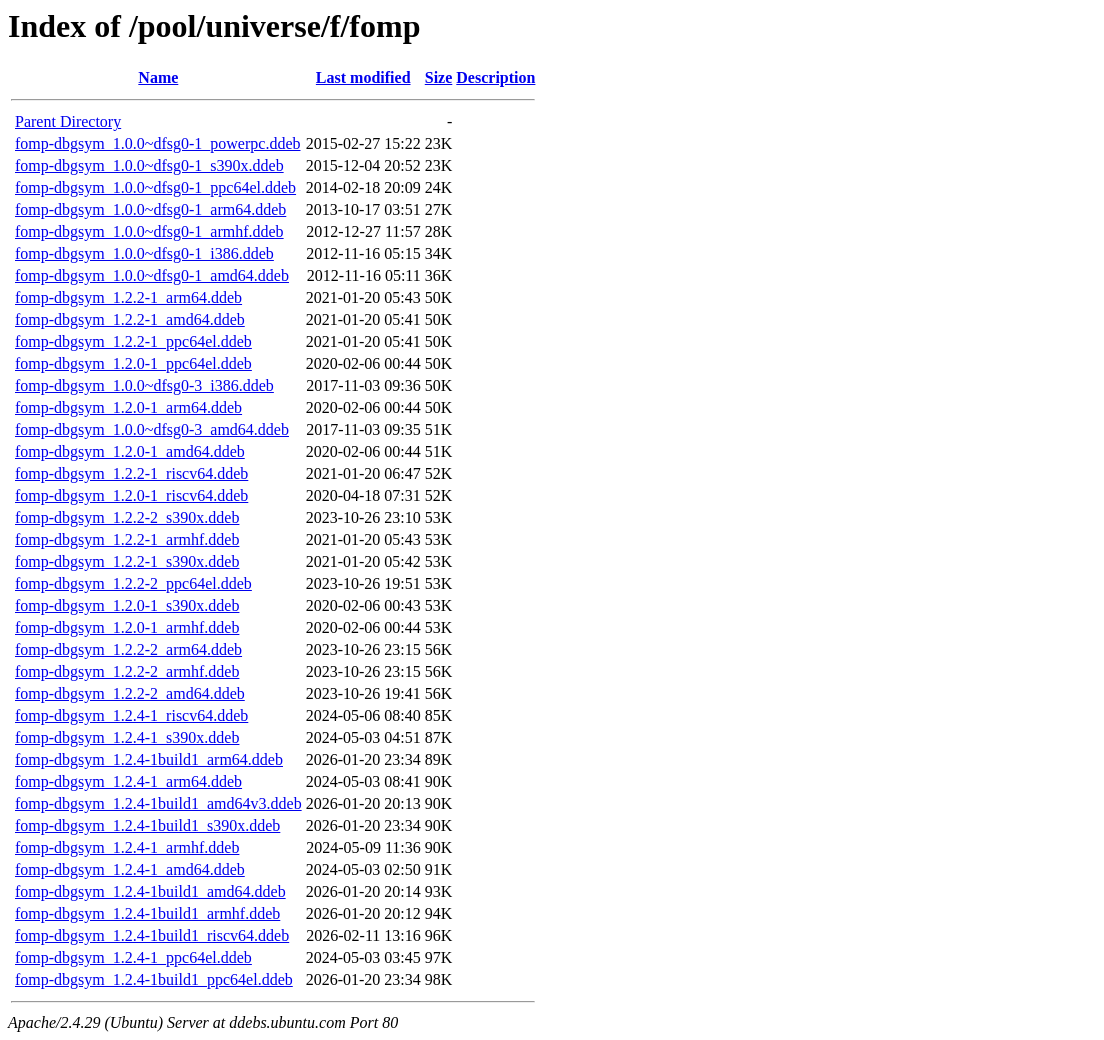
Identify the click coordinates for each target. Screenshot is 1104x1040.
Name (158, 77)
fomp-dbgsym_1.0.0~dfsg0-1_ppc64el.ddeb (155, 187)
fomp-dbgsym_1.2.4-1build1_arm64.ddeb (149, 759)
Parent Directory (68, 121)
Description (495, 77)
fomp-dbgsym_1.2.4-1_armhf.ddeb (127, 847)
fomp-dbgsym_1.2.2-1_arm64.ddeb (128, 297)
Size (439, 77)
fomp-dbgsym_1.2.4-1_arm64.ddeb (128, 781)
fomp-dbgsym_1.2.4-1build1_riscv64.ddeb (152, 935)
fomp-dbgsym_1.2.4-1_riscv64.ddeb (131, 715)
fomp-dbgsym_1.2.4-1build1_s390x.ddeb (147, 825)
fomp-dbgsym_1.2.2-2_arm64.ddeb (128, 649)
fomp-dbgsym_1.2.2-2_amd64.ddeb (130, 693)
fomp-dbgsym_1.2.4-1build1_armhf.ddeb (147, 913)
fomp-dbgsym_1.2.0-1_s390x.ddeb (127, 605)
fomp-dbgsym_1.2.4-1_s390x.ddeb (127, 737)
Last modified (363, 77)
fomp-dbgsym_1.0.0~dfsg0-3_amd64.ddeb (152, 429)
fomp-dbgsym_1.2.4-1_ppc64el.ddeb (133, 957)
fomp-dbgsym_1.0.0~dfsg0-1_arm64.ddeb (150, 209)
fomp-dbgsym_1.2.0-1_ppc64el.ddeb (133, 363)
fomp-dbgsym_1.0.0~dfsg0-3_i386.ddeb (144, 385)
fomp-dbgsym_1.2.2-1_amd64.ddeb (130, 319)
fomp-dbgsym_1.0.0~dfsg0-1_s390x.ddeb (149, 165)
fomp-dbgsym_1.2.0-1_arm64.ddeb (128, 407)
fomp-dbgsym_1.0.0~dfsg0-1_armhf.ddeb (149, 231)
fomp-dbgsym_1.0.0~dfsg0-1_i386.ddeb (144, 253)
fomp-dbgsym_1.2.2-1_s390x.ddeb (127, 561)
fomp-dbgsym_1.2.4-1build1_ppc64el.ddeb (154, 979)
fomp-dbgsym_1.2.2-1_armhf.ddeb (127, 539)
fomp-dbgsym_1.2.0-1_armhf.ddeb (127, 627)
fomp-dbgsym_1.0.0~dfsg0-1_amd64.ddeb (152, 275)
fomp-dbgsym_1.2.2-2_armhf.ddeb (127, 671)
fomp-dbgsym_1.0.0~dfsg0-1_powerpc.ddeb (158, 143)
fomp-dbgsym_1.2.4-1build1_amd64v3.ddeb (158, 803)
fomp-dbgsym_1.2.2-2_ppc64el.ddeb (133, 583)
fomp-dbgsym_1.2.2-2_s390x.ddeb (127, 517)
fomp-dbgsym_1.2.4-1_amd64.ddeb (130, 869)
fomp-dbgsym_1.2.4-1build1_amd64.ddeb (150, 891)
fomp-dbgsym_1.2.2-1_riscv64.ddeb (131, 473)
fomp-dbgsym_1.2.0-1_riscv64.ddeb (131, 495)
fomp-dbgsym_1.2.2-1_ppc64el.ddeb (133, 341)
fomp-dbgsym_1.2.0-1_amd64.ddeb (130, 451)
